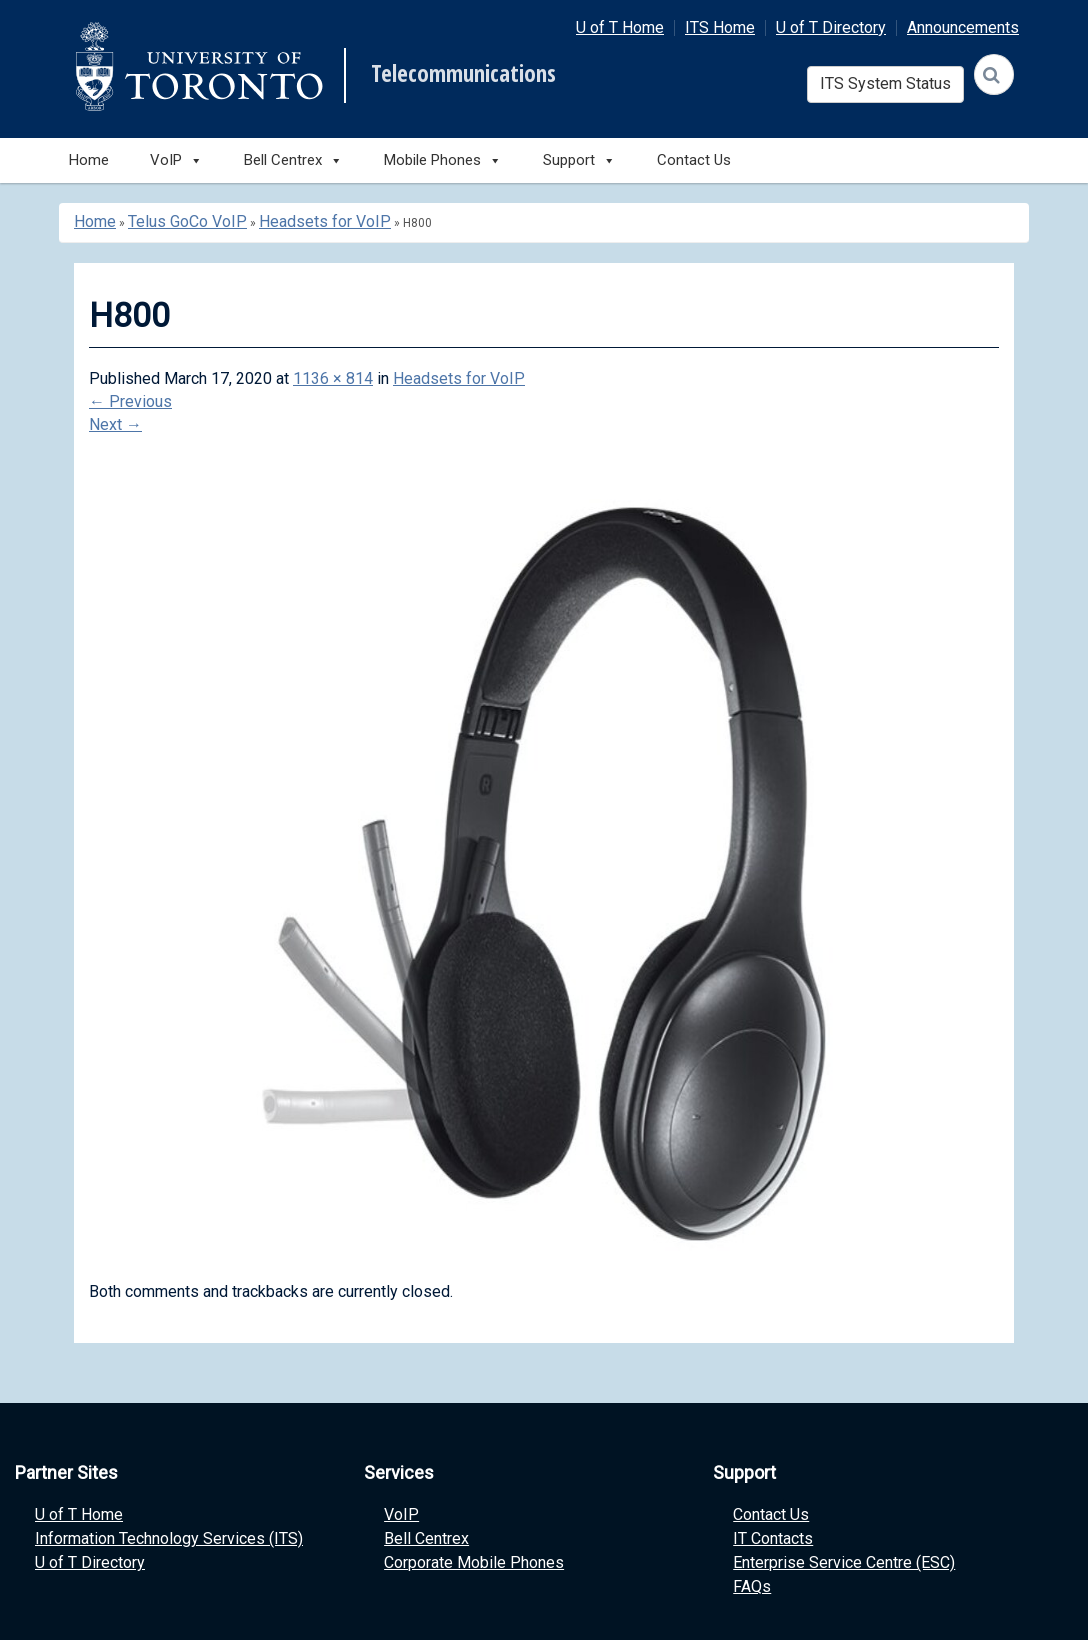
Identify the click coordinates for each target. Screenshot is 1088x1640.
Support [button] (579, 160)
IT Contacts (773, 1538)
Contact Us (694, 160)
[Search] (994, 74)
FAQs (752, 1586)
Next (115, 424)
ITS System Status (885, 83)
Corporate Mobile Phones (474, 1562)
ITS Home (720, 27)
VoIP (401, 1514)
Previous (130, 401)
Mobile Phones (443, 160)
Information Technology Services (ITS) (169, 1538)
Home (89, 160)
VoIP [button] (176, 160)
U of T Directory (831, 27)
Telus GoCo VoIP (187, 221)
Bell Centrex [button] (293, 160)
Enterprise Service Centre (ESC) (844, 1562)
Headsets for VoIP (325, 221)
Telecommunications (463, 74)
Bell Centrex (426, 1538)
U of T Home (620, 27)
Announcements (963, 27)
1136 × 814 (333, 378)
